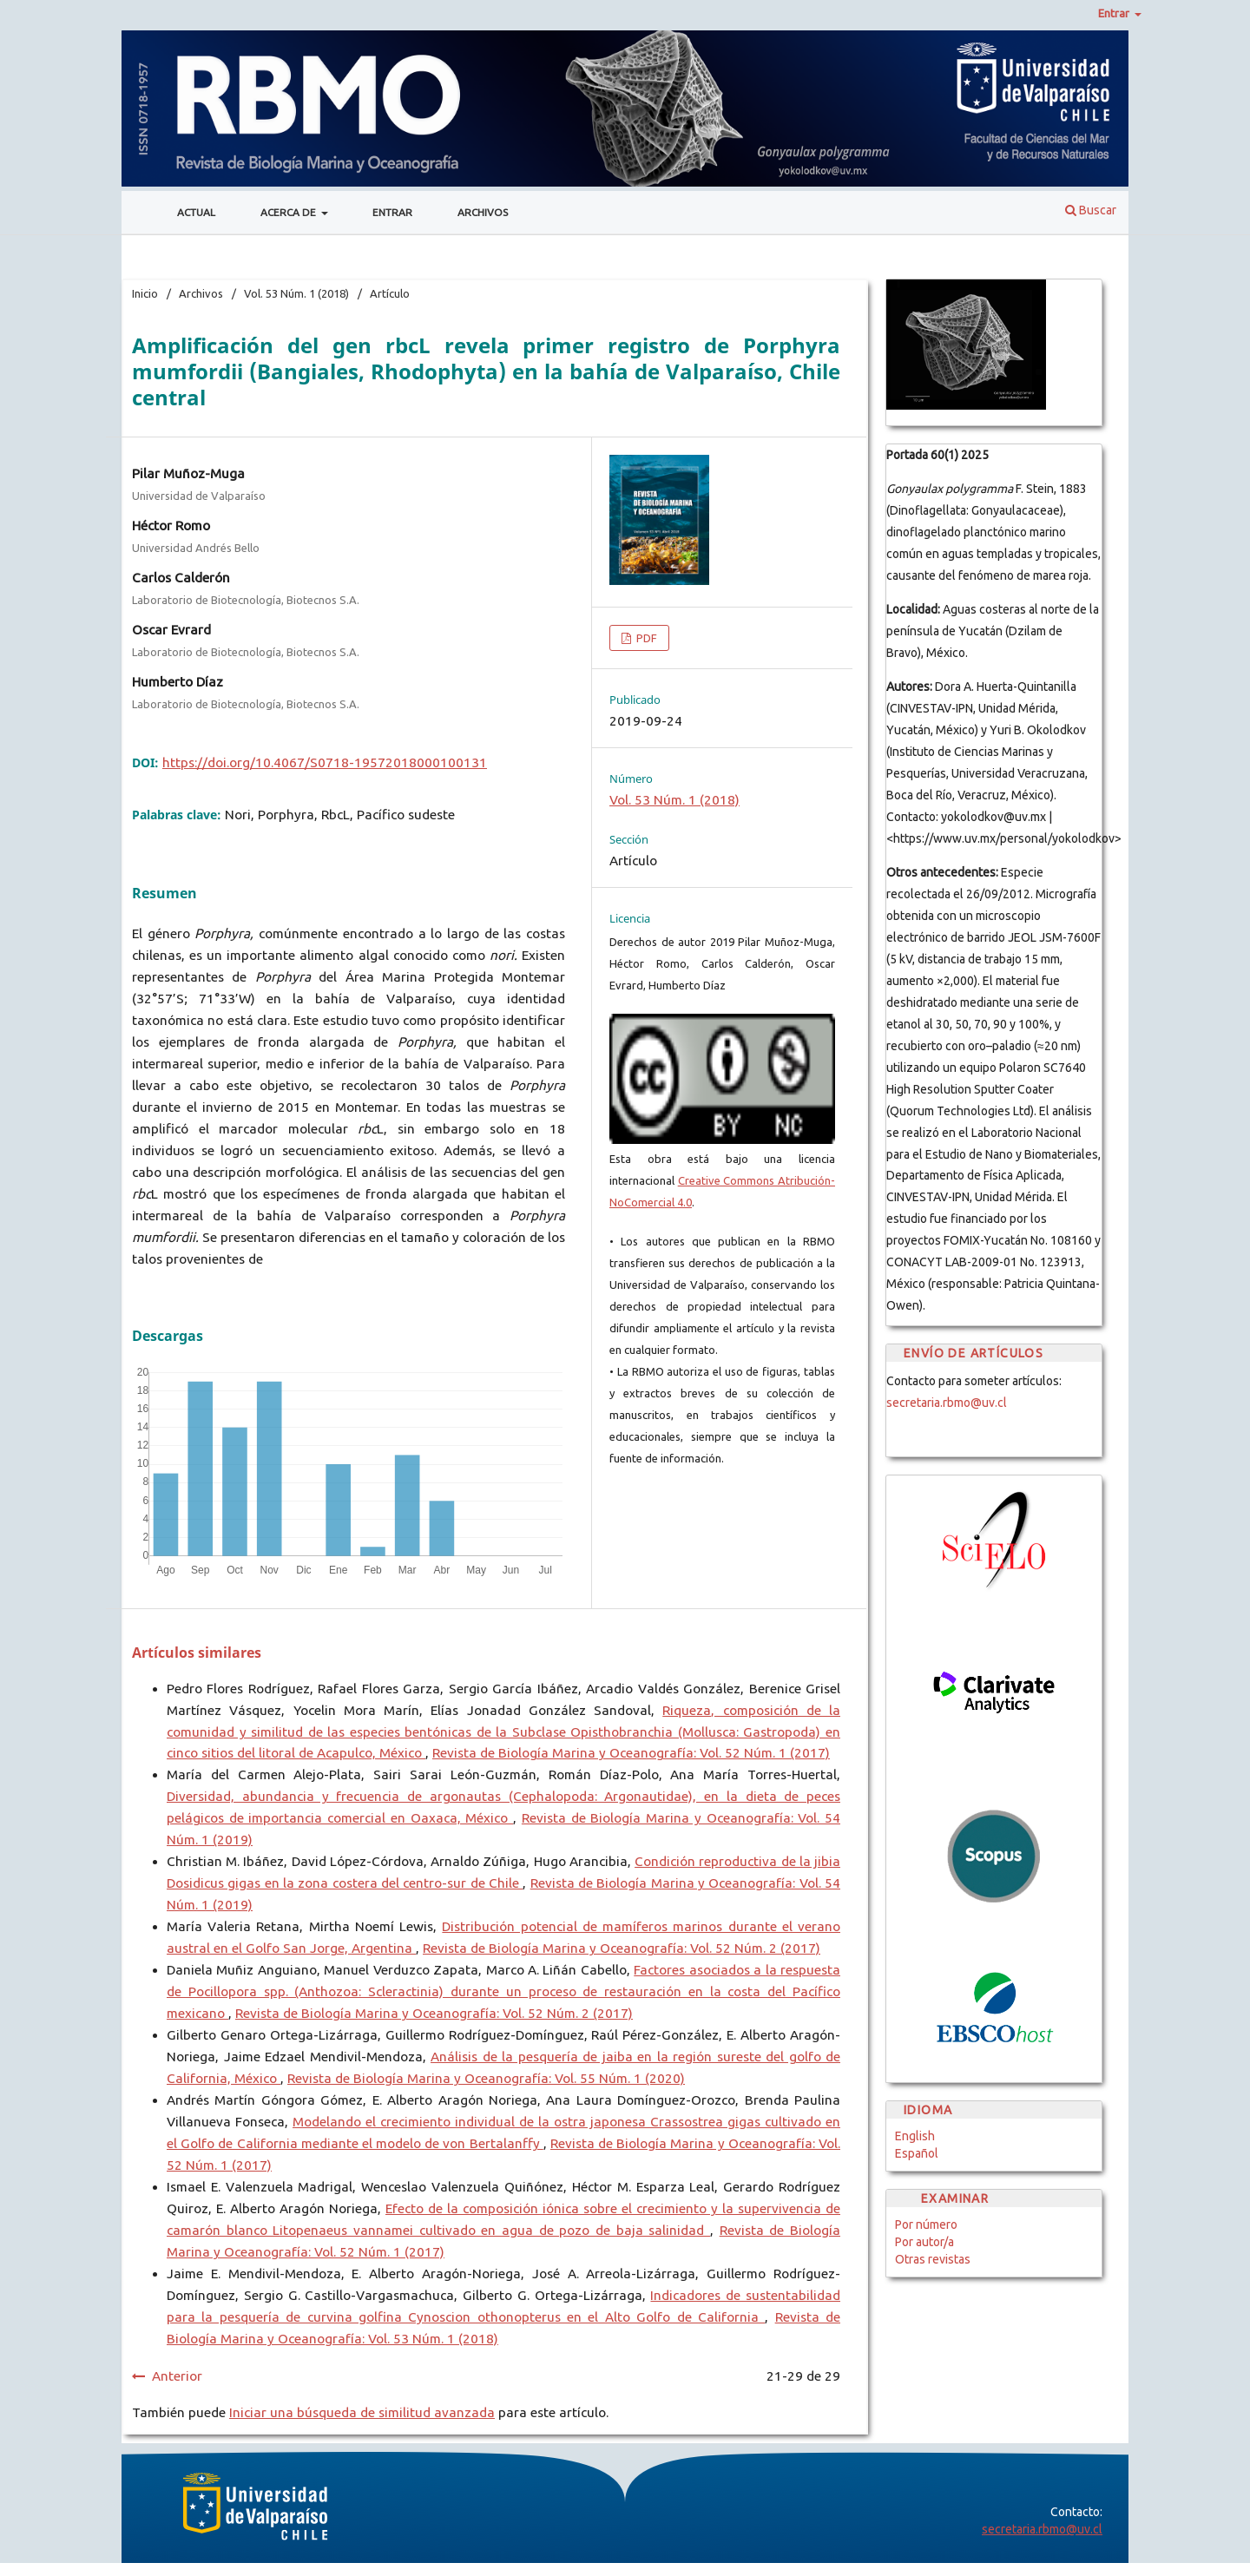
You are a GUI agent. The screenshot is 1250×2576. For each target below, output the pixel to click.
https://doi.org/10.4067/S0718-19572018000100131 (324, 762)
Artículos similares (196, 1652)
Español (916, 2153)
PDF (645, 638)
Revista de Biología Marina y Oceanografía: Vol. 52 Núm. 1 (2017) (631, 1752)
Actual (196, 212)
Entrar (392, 212)
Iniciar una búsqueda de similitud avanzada (362, 2412)
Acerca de (289, 212)
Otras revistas (932, 2259)
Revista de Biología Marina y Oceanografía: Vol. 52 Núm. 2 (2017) (621, 1948)
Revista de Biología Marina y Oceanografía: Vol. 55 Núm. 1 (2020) (486, 2078)
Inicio (145, 293)
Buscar (1090, 210)
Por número (926, 2224)
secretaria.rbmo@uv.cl (946, 1403)
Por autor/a (924, 2242)
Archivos (482, 212)
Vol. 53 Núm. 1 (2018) (296, 293)
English (915, 2136)
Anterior (177, 2376)
